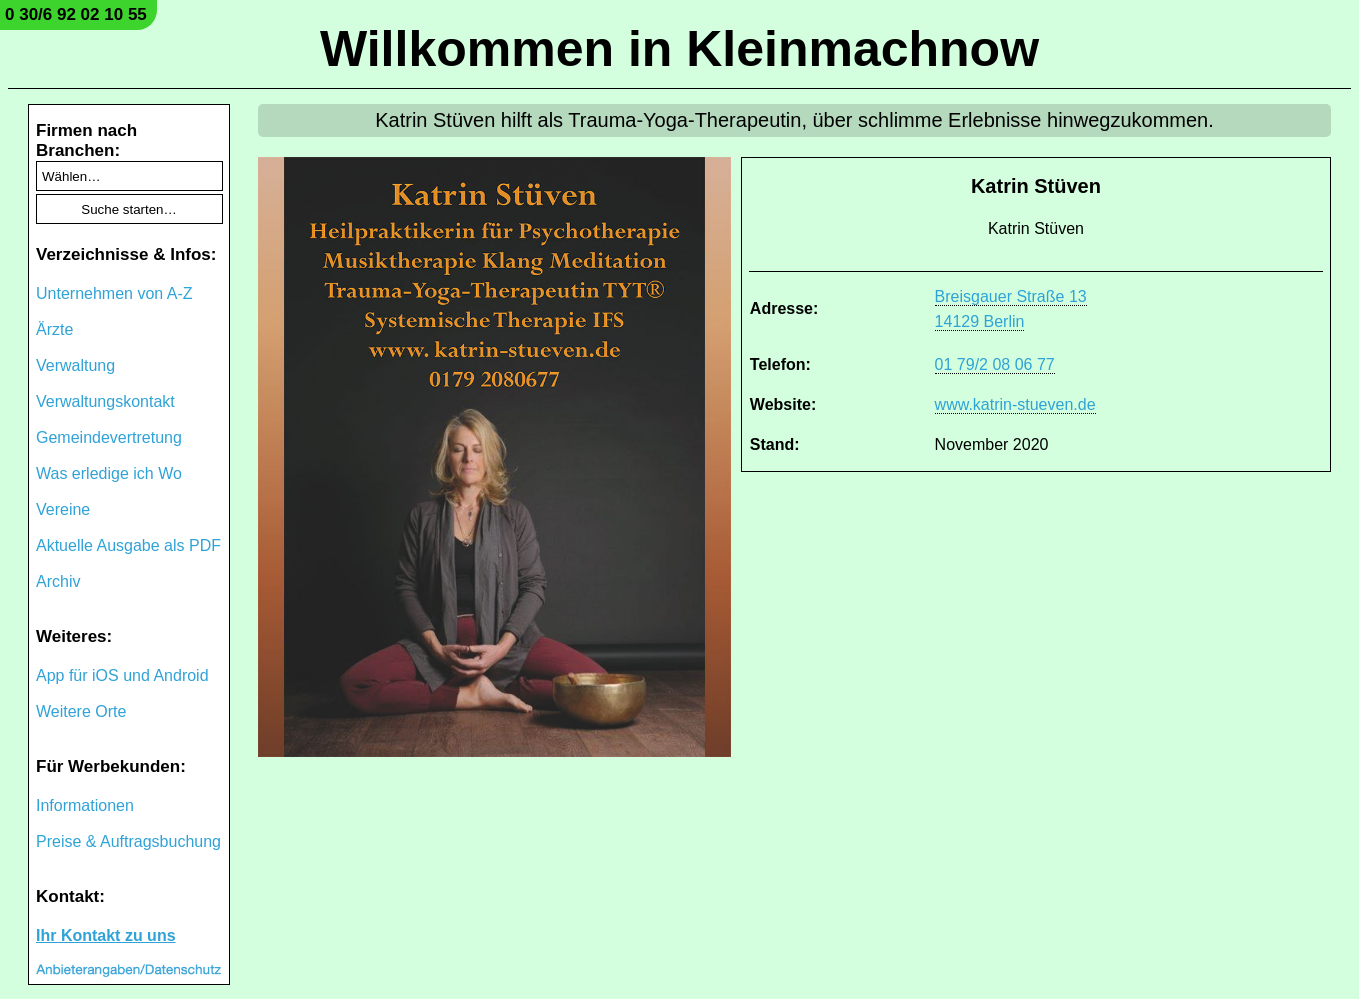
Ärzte (54, 329)
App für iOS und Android (122, 675)
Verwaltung (75, 365)
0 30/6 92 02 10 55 (76, 14)
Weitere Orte (81, 711)
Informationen (85, 805)
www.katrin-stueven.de (1015, 404)
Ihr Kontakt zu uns (106, 935)
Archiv (58, 581)
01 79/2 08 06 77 (995, 364)
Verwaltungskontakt (105, 401)
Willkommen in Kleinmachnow (679, 49)
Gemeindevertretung (109, 437)
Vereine (63, 509)
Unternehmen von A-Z (114, 293)
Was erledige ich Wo (109, 473)
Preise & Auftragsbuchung (128, 841)
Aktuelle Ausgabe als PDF (128, 545)
